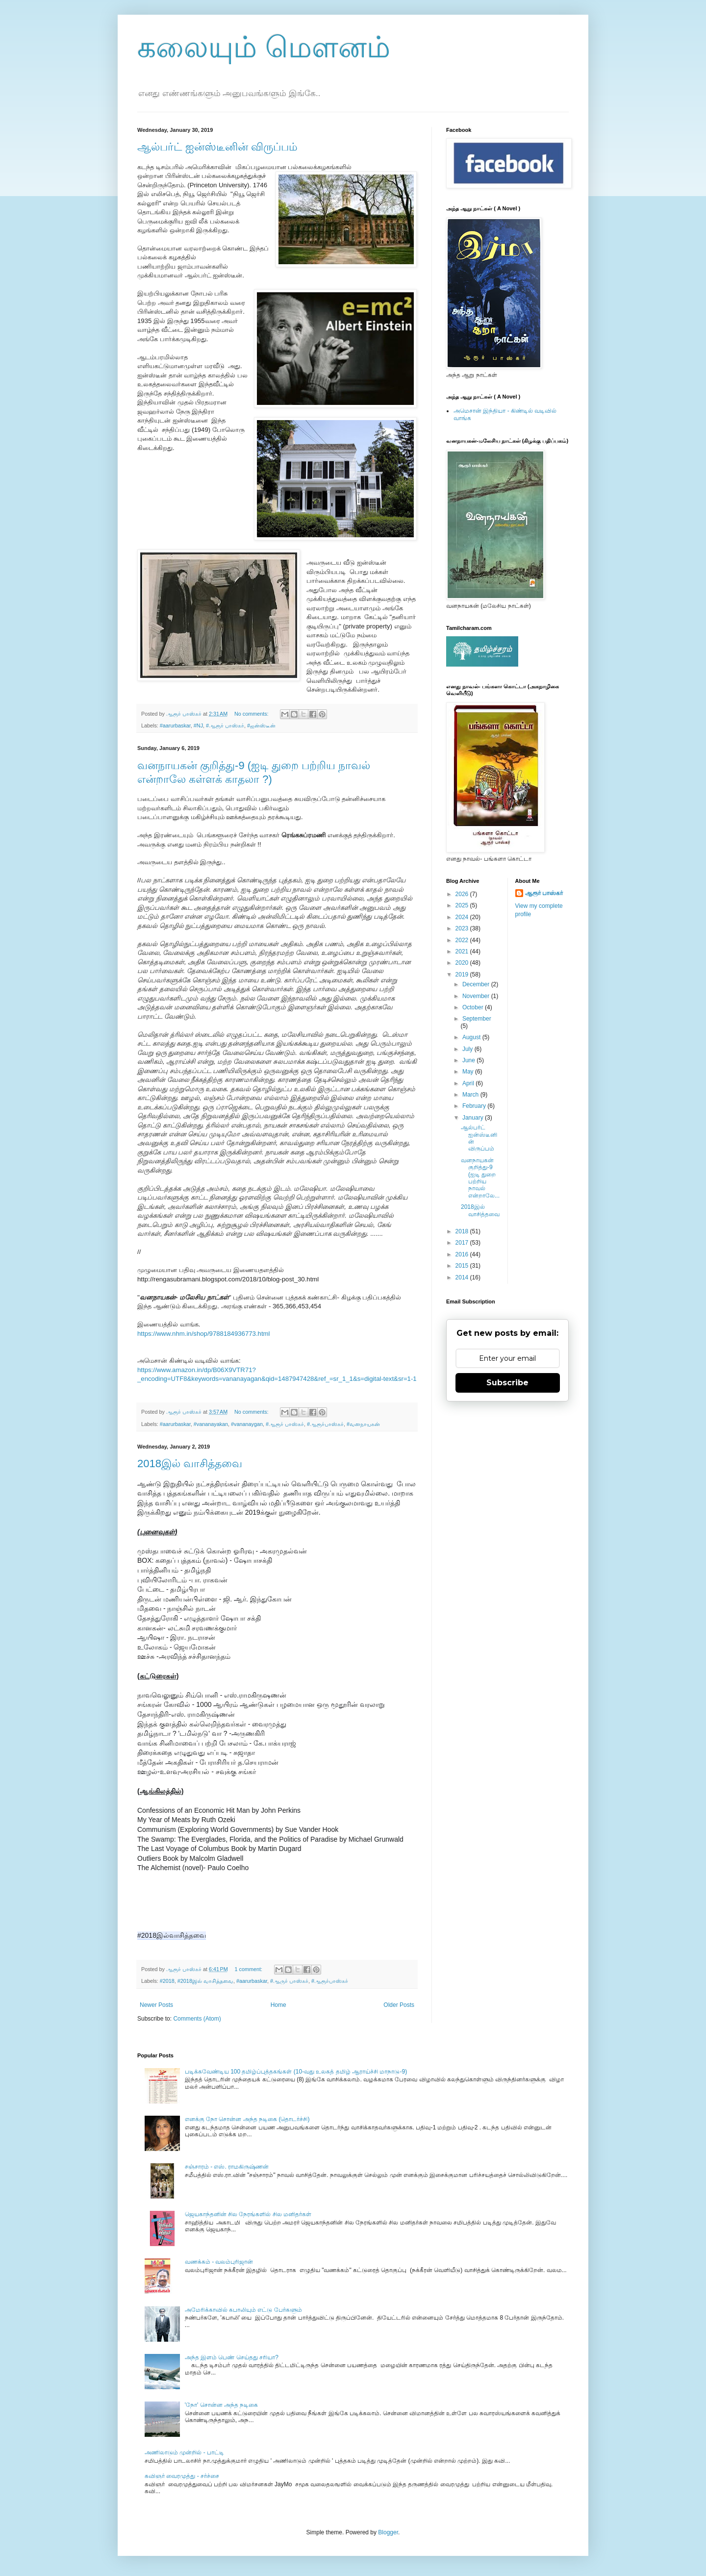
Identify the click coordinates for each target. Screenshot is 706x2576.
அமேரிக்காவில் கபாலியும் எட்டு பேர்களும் (243, 2309)
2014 (462, 1277)
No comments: (252, 714)
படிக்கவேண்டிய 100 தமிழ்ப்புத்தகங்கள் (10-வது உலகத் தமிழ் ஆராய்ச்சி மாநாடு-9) (296, 2071)
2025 (462, 905)
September (476, 1018)
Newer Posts (156, 2004)
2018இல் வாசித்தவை (189, 1463)
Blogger (388, 2532)
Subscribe (507, 1382)
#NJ (198, 725)
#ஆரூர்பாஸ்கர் (325, 1424)
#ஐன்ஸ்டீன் (261, 725)
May (468, 1071)
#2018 (167, 1981)
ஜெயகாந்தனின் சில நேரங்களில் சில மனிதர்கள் (248, 2214)
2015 (462, 1265)
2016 (462, 1254)
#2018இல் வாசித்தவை (205, 1981)
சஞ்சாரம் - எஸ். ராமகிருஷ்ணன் (227, 2166)
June (469, 1060)
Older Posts (398, 2004)
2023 (462, 928)
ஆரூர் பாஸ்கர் (544, 893)
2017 (462, 1242)
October (473, 1007)
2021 (462, 951)
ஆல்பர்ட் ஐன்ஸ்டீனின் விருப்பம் (217, 147)
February (474, 1105)
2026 (462, 894)
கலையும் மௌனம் (263, 47)
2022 (462, 940)
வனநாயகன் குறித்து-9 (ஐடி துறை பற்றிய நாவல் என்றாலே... (480, 1178)
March (471, 1094)
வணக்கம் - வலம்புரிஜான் (219, 2261)
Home (278, 2004)
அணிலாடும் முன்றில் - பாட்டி (184, 2452)
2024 (462, 917)
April (469, 1083)
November (476, 996)
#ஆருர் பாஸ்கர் (289, 1981)
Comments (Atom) (197, 2018)
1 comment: (249, 1969)
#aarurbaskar (175, 725)
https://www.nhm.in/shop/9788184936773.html (203, 1333)
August (472, 1037)
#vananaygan (247, 1424)
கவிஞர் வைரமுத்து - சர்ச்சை (182, 2476)
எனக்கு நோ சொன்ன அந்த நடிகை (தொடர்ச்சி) (247, 2119)
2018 (462, 1231)
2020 (462, 962)
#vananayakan (211, 1424)
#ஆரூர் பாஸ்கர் (225, 725)
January (473, 1117)
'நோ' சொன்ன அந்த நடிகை (221, 2404)
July (468, 1049)
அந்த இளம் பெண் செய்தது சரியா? (231, 2357)
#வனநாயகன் (363, 1424)
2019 (462, 974)
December (476, 984)
